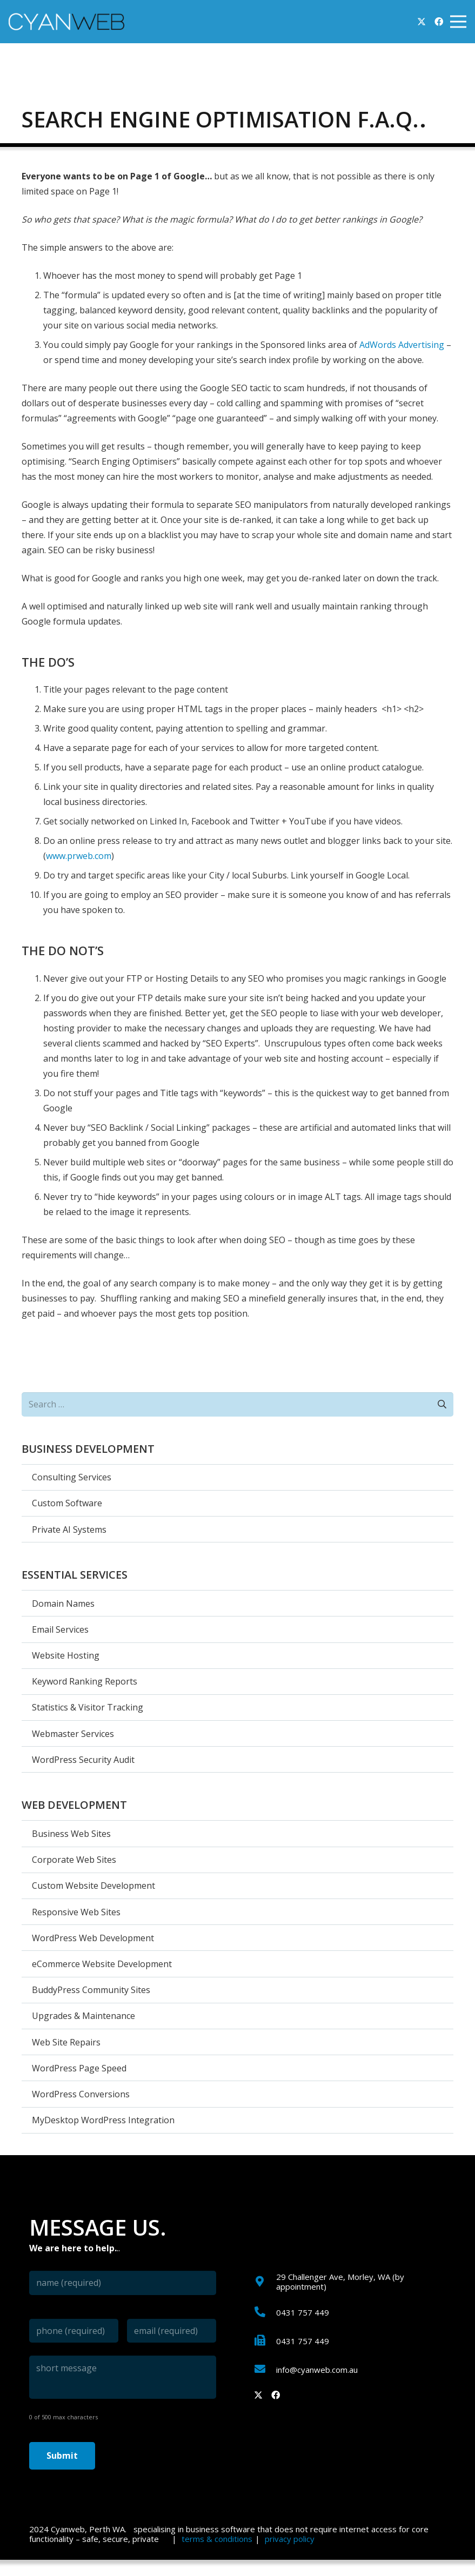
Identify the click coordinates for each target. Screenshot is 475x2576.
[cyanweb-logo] (66, 21)
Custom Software (67, 1503)
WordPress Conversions (81, 2094)
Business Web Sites (71, 1834)
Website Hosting (65, 1655)
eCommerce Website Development (102, 1964)
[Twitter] (421, 21)
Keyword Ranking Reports (84, 1681)
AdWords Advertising (401, 345)
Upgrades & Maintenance (83, 2016)
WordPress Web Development (93, 1938)
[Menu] (458, 21)
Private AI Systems (69, 1529)
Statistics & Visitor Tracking (87, 1707)
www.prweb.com (78, 856)
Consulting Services (71, 1477)
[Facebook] (438, 21)
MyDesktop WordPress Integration (103, 2120)
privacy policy (290, 2538)
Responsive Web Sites (76, 1912)
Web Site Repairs (66, 2042)
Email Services (60, 1629)
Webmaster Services (73, 1734)
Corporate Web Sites (74, 1860)
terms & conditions (217, 2538)
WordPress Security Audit (83, 1760)
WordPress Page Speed (79, 2068)
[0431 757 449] (265, 2312)
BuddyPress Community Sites (91, 1990)
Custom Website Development (93, 1885)
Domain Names (63, 1603)
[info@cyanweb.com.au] (265, 2369)
